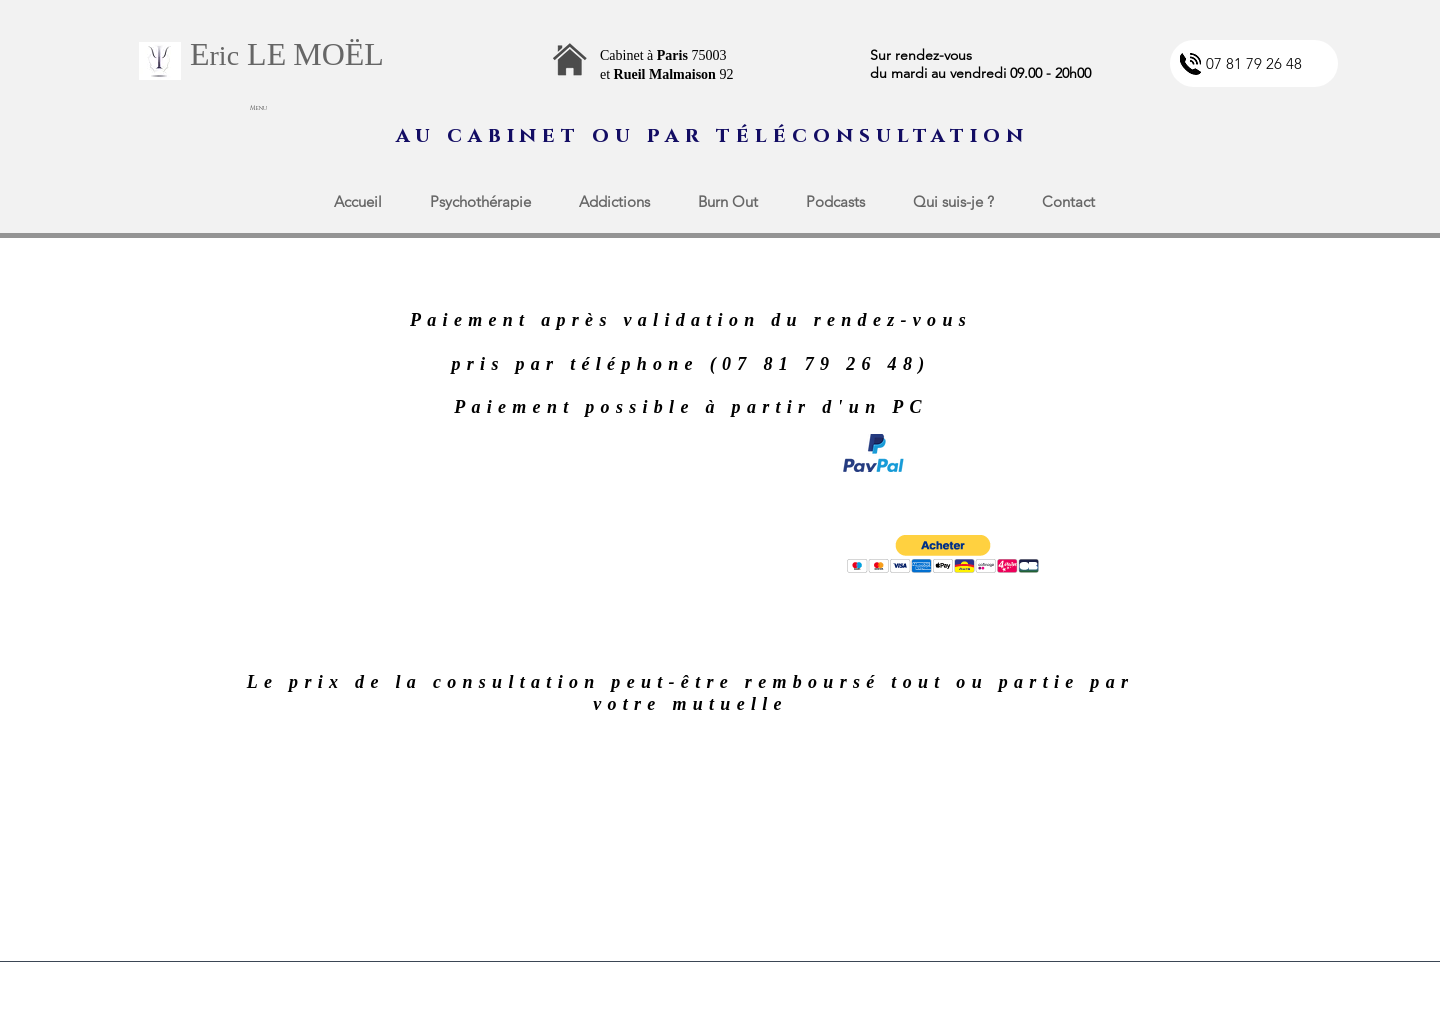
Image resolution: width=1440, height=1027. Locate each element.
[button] (943, 554)
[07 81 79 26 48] (1254, 63)
